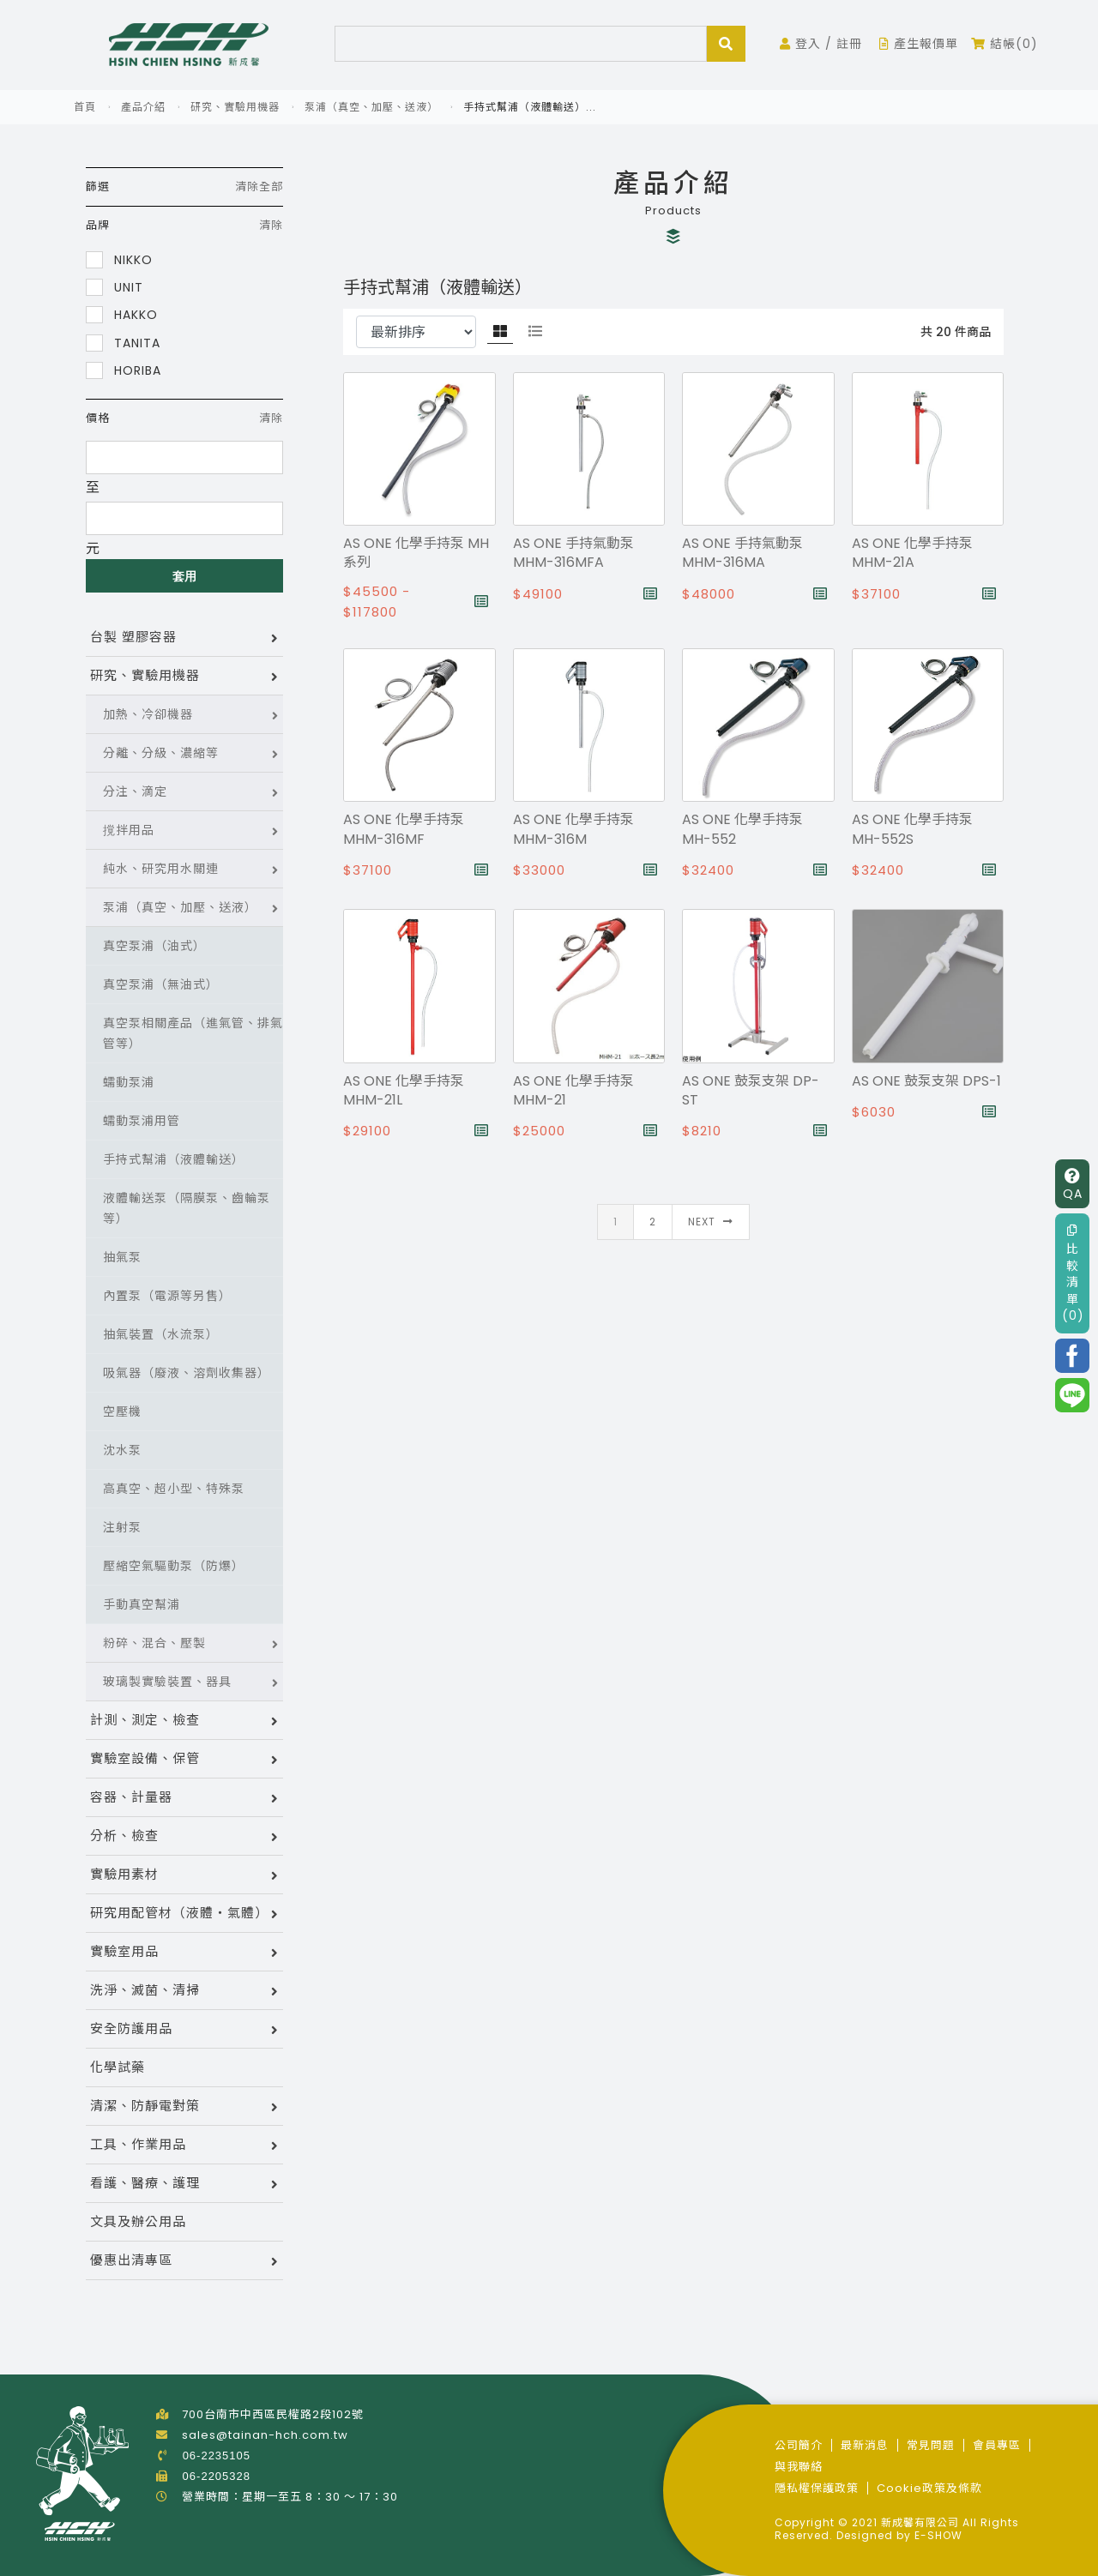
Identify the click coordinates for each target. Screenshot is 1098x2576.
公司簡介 (799, 2445)
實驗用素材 (124, 1874)
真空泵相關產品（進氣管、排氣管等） (193, 1033)
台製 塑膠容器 (133, 637)
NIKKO (119, 259)
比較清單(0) (1073, 1274)
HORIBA (123, 370)
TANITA (123, 342)
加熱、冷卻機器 (148, 714)
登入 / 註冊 (821, 43)
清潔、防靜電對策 (145, 2106)
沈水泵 (122, 1450)
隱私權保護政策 (817, 2488)
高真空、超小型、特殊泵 (173, 1488)
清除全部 (259, 186)
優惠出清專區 (131, 2260)
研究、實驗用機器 (235, 106)
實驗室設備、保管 (145, 1758)
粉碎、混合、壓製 (154, 1643)
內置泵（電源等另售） (167, 1295)
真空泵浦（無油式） (161, 984)
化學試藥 (117, 2067)
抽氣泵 (122, 1257)
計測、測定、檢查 (145, 1720)
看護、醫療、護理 (145, 2183)
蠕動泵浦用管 (141, 1120)
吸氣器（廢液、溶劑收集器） (186, 1372)
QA (1073, 1185)
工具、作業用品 (138, 2144)
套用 (184, 576)
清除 (271, 225)
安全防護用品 (131, 2028)
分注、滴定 (135, 791)
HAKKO (122, 314)
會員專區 (997, 2445)
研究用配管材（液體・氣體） (179, 1913)
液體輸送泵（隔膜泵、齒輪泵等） (186, 1208)
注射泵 (122, 1527)
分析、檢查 (124, 1836)
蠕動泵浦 (128, 1082)
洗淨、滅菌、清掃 (145, 1990)
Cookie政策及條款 (929, 2488)
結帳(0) (1004, 43)
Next (710, 1221)
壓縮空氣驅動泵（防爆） (173, 1565)
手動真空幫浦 (141, 1604)
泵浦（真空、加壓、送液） (371, 106)
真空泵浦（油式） (154, 945)
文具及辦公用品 (138, 2221)
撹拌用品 (128, 830)
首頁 (85, 106)
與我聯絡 (799, 2466)
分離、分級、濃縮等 (161, 752)
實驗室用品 (124, 1951)
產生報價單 (918, 43)
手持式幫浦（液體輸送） (173, 1159)
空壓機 (122, 1411)
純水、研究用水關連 (161, 868)
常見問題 (931, 2445)
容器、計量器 (131, 1797)
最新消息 (865, 2445)
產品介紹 (143, 106)
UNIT (114, 287)
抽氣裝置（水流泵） (161, 1334)
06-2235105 (216, 2455)
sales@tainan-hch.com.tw (265, 2435)
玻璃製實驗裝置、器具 (167, 1681)
